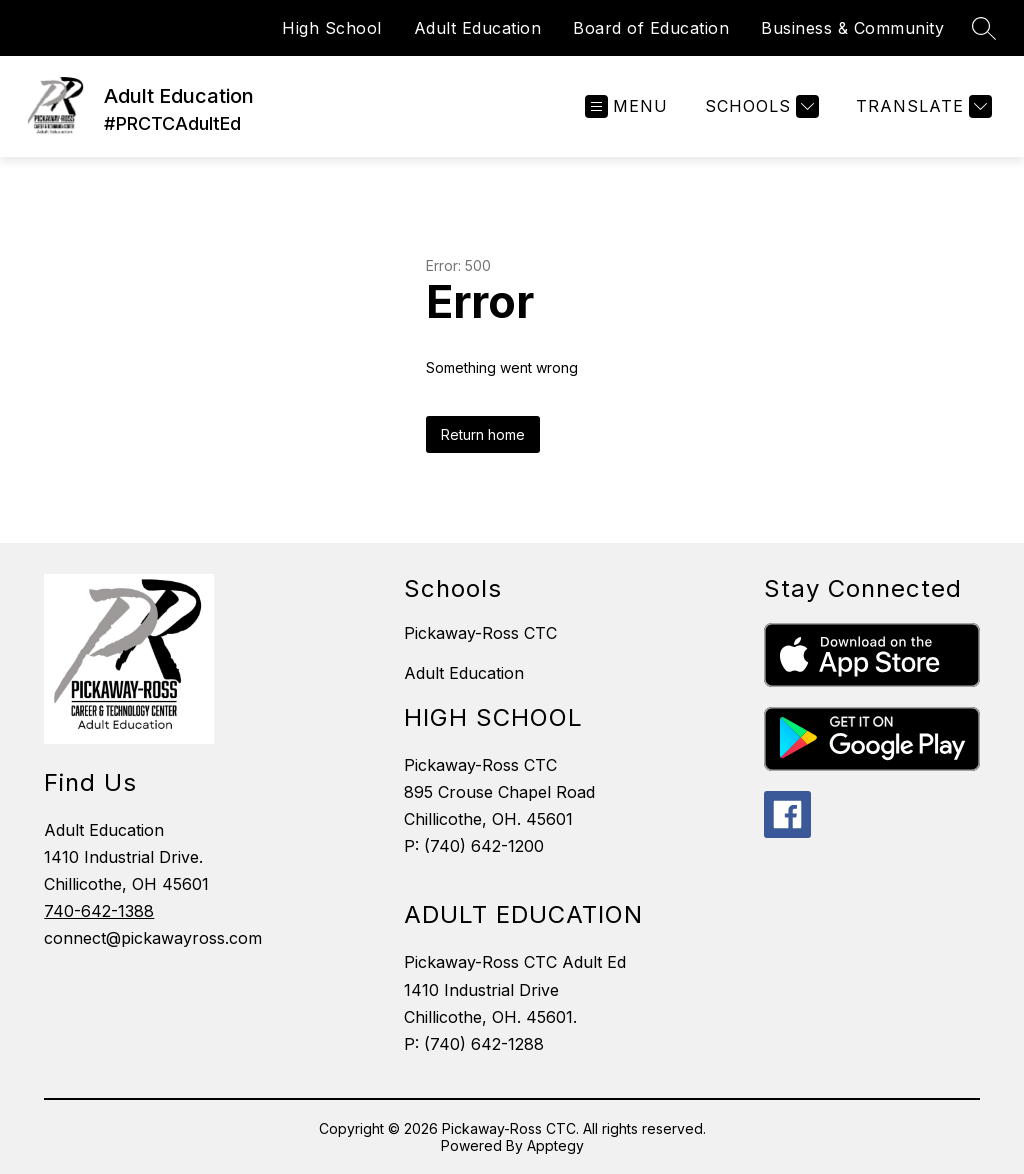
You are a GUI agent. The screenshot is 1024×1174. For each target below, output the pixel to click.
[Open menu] (626, 106)
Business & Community (852, 28)
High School (332, 28)
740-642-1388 (99, 911)
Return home (483, 434)
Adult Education (478, 28)
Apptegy (555, 1145)
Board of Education (651, 28)
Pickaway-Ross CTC (480, 633)
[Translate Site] (921, 106)
